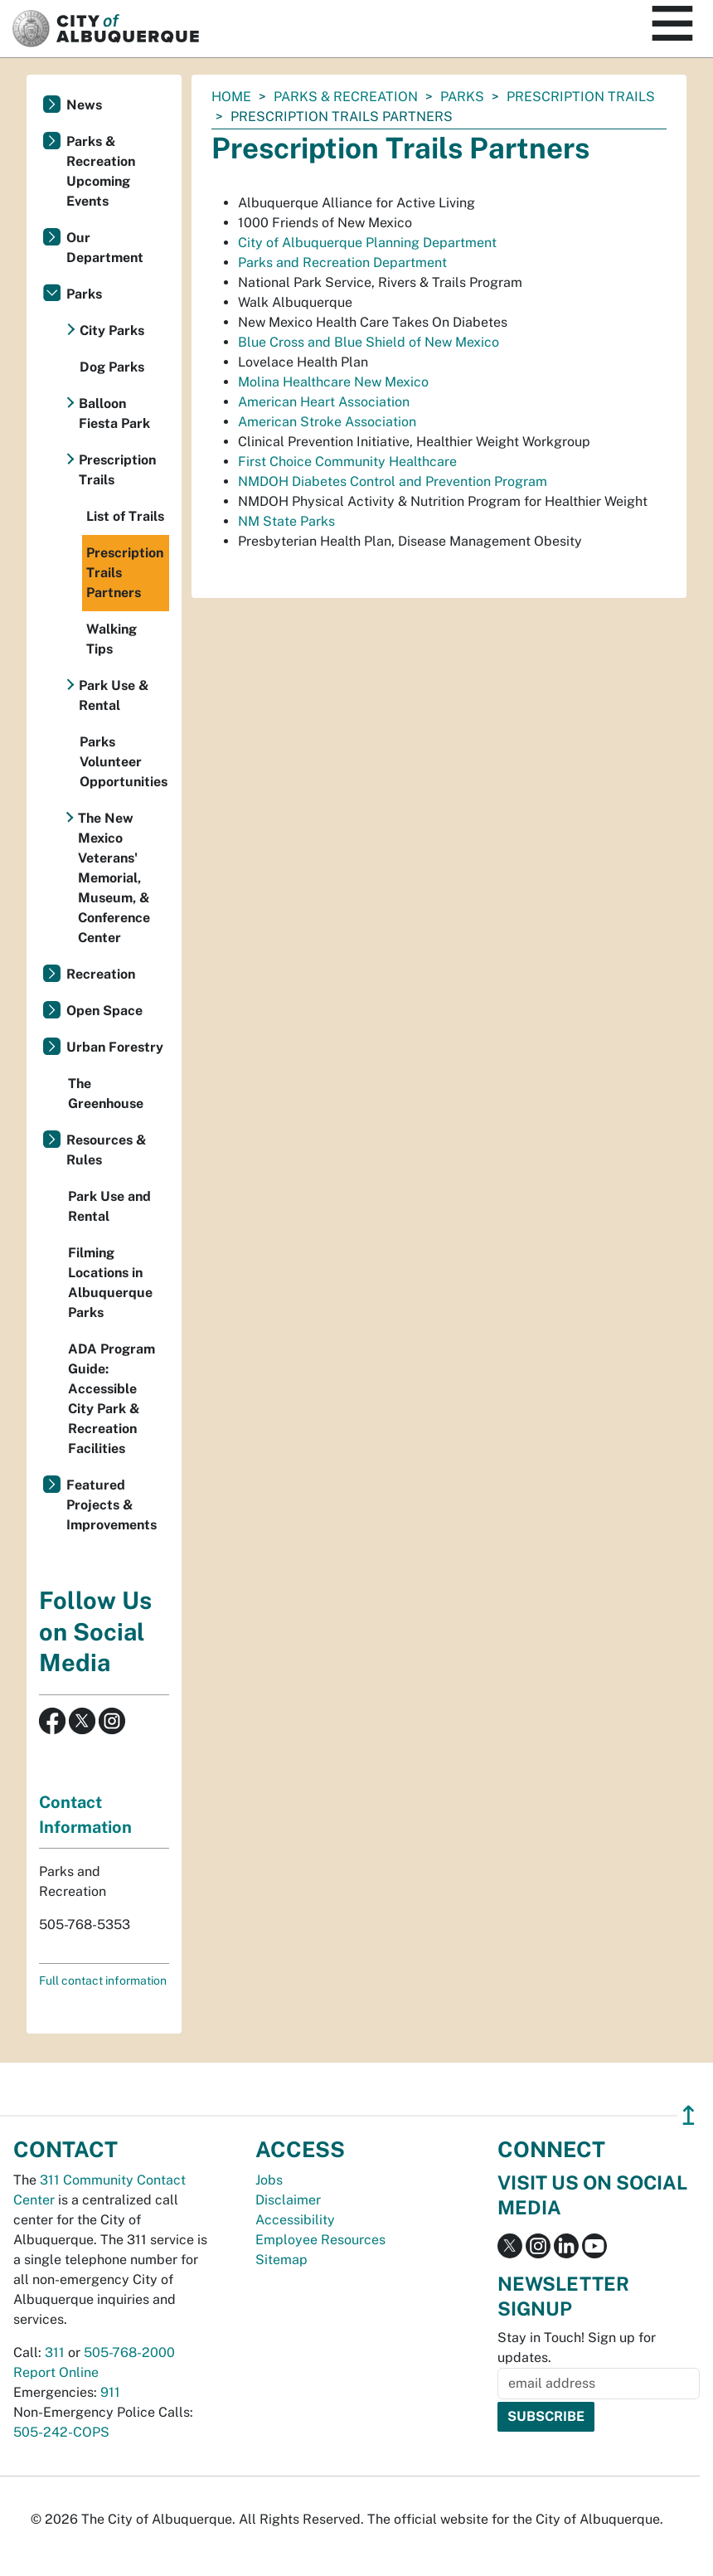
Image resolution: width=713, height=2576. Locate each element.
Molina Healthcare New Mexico (333, 382)
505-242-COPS (61, 2432)
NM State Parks (286, 521)
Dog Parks (112, 367)
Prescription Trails (581, 96)
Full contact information (103, 1980)
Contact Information (85, 1814)
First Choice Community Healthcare (347, 461)
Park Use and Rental (109, 1206)
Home (231, 96)
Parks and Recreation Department (342, 262)
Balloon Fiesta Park (114, 413)
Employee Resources (320, 2240)
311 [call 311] (55, 2352)
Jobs (269, 2180)
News (84, 105)
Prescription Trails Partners (124, 572)
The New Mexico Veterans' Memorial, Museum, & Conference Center (114, 877)
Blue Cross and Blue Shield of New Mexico (368, 342)
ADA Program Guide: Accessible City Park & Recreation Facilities (111, 1398)
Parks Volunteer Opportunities (123, 762)
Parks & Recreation (346, 96)
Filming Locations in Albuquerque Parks (110, 1282)
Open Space (104, 1010)
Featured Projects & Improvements (111, 1505)
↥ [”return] (688, 2115)
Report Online (56, 2372)
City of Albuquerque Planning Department (367, 242)
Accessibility (295, 2220)
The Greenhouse (105, 1093)
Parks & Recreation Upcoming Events (100, 171)
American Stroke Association (327, 422)
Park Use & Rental (114, 695)
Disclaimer (288, 2200)
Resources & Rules (106, 1150)
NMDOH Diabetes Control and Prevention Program (392, 481)
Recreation (100, 974)
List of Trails (125, 516)
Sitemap (281, 2259)
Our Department (104, 247)
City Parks (112, 330)
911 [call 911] (110, 2392)
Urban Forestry (114, 1047)
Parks (462, 96)
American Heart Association (324, 402)
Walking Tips (111, 639)
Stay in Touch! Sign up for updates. (576, 2347)
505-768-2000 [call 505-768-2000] (129, 2352)
